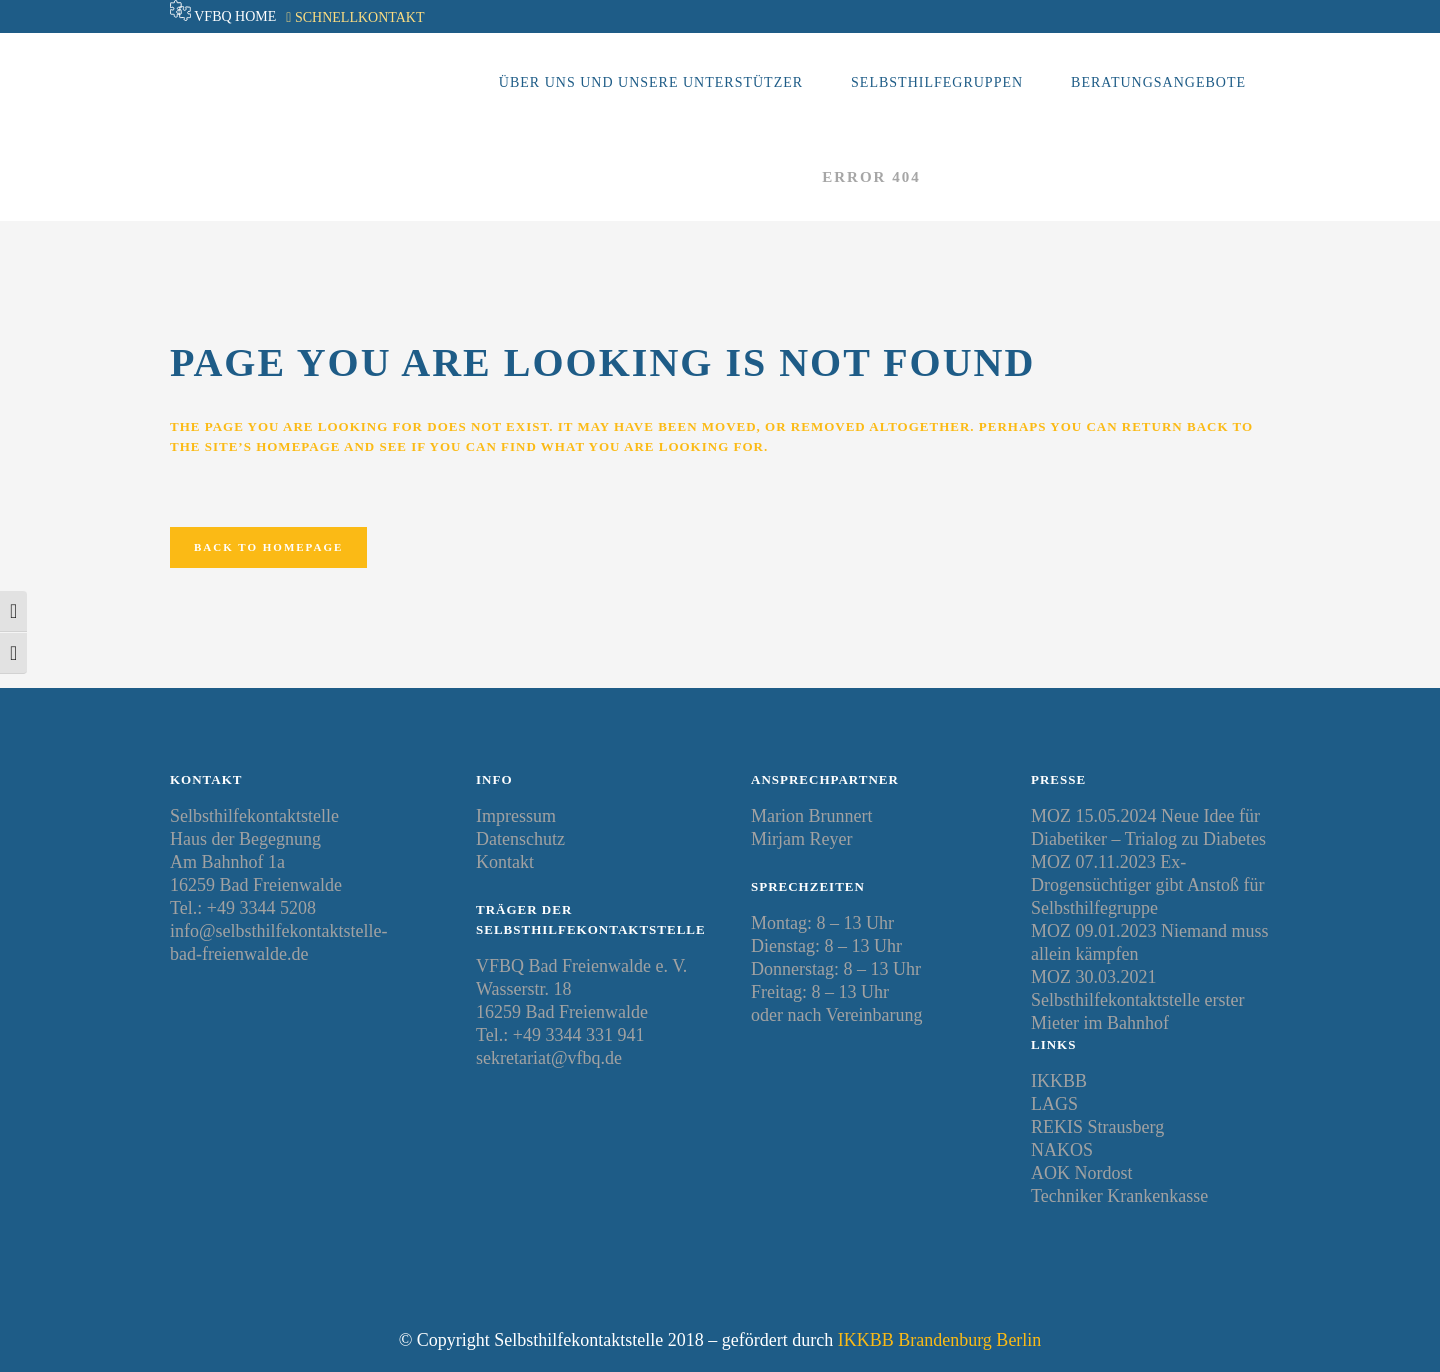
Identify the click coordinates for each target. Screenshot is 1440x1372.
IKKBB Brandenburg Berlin (940, 1340)
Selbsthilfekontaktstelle (661, 177)
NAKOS (1062, 1150)
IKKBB (1059, 1081)
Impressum (516, 816)
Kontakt (505, 862)
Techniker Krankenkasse (1119, 1196)
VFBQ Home (235, 16)
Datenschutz (520, 839)
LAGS (1054, 1104)
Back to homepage (268, 547)
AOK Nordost (1082, 1173)
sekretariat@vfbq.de (549, 1058)
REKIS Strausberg (1097, 1127)
